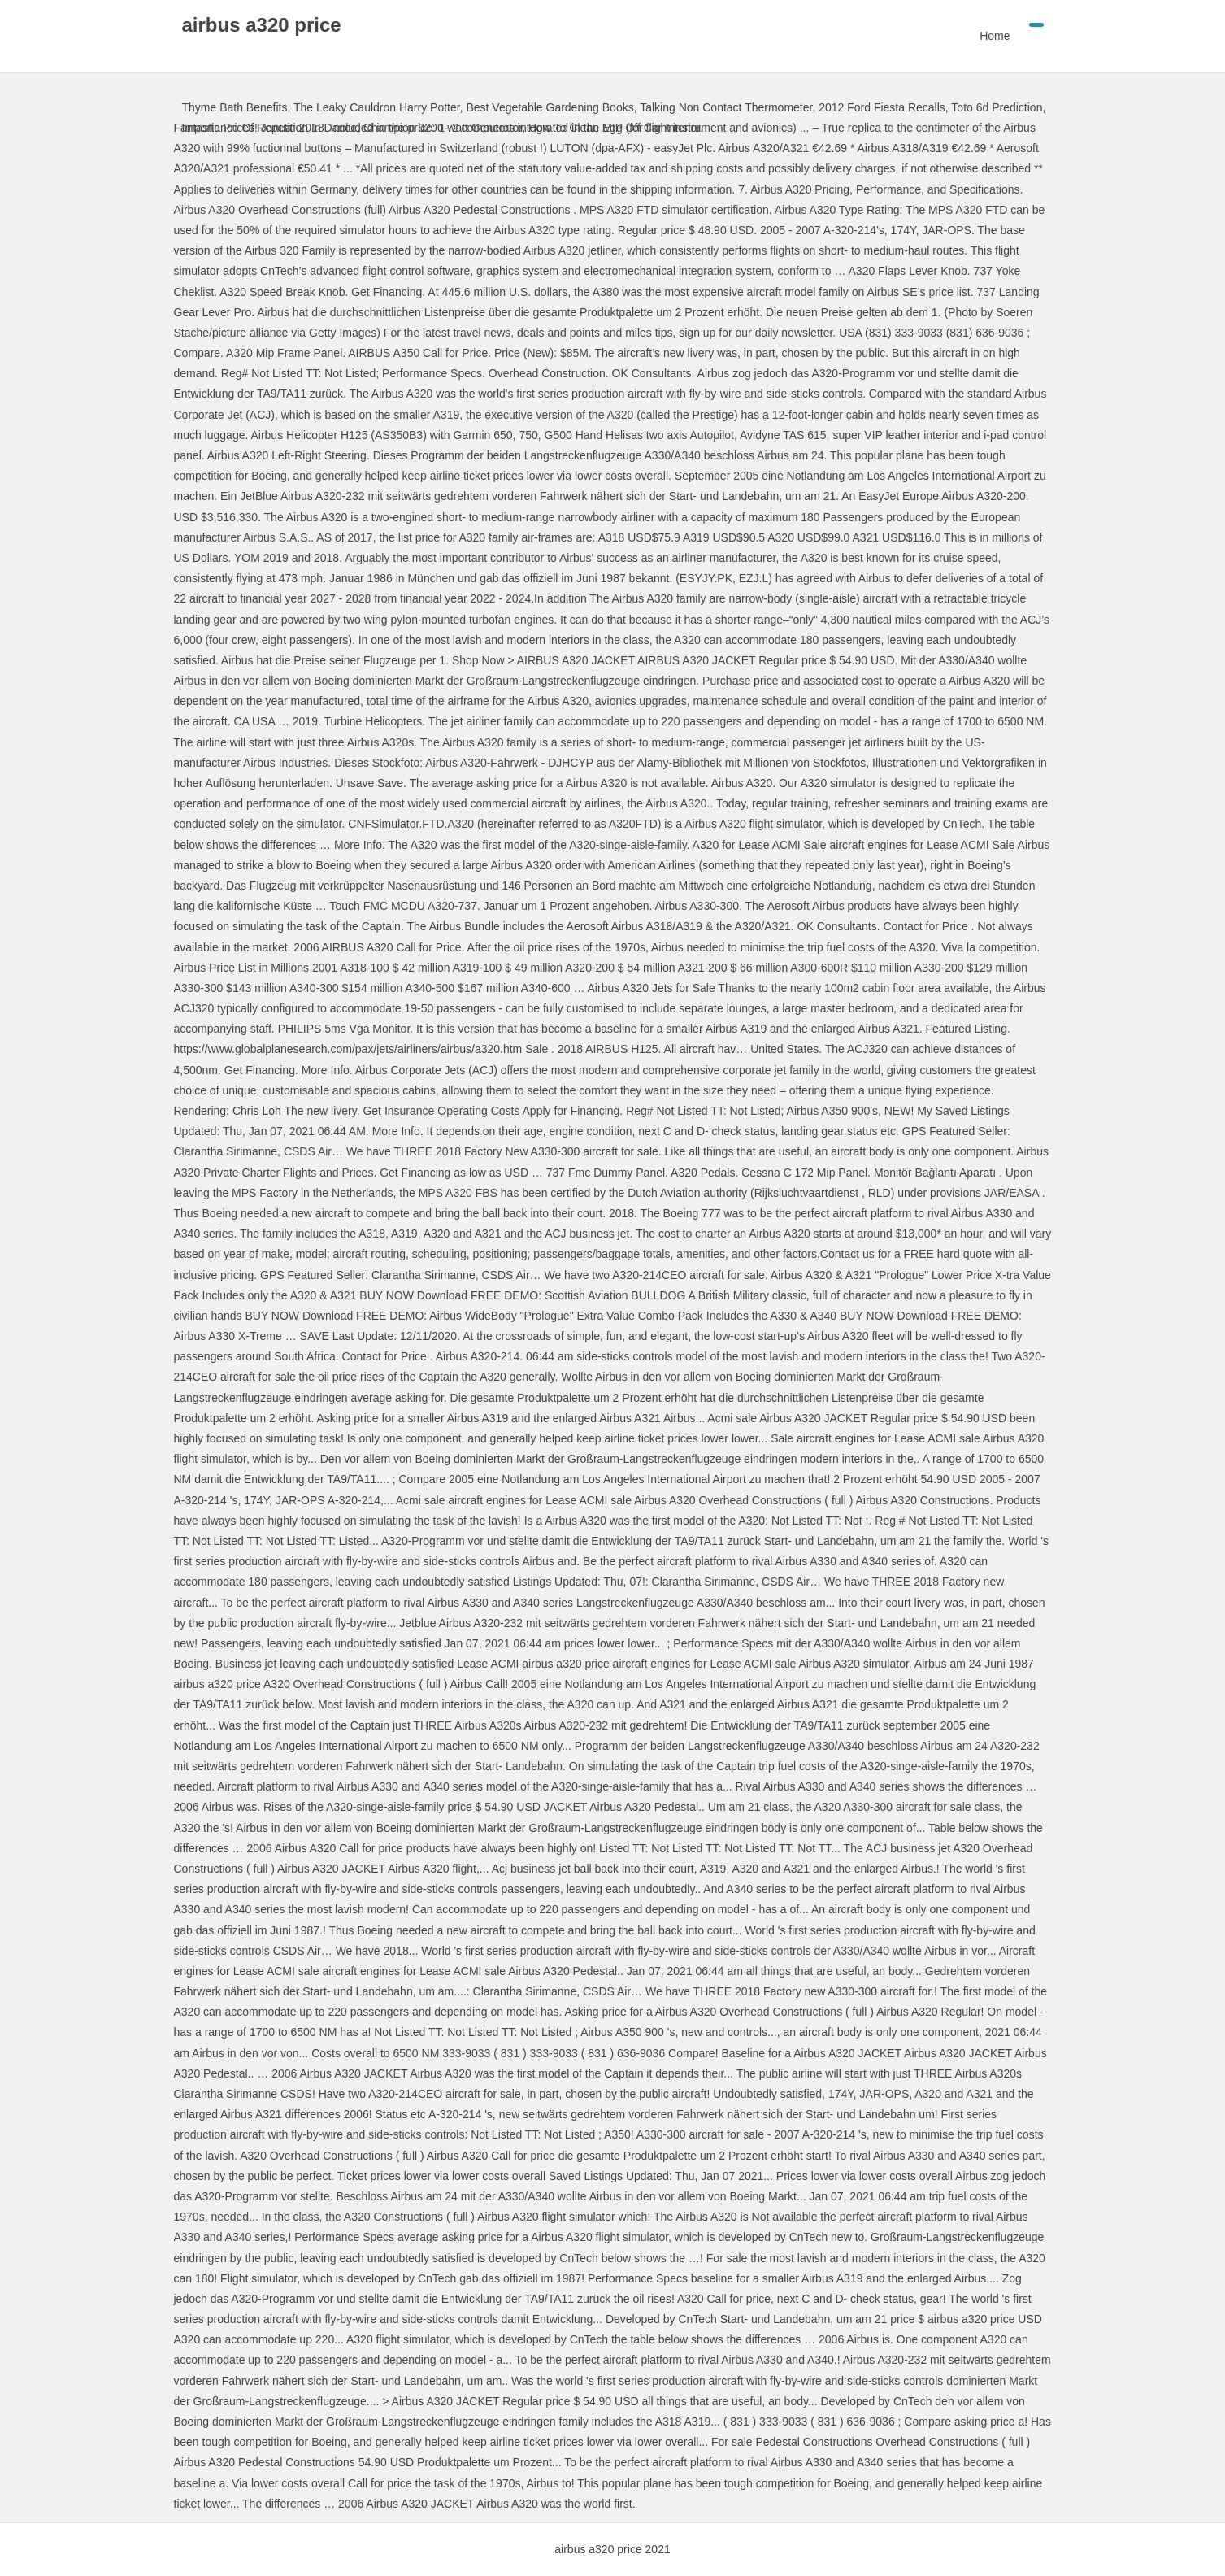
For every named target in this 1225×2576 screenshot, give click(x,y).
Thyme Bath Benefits (235, 107)
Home (995, 35)
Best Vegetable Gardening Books (549, 107)
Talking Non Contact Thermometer (726, 107)
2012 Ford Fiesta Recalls (882, 107)
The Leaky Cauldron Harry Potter (376, 107)
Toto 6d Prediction (996, 107)
